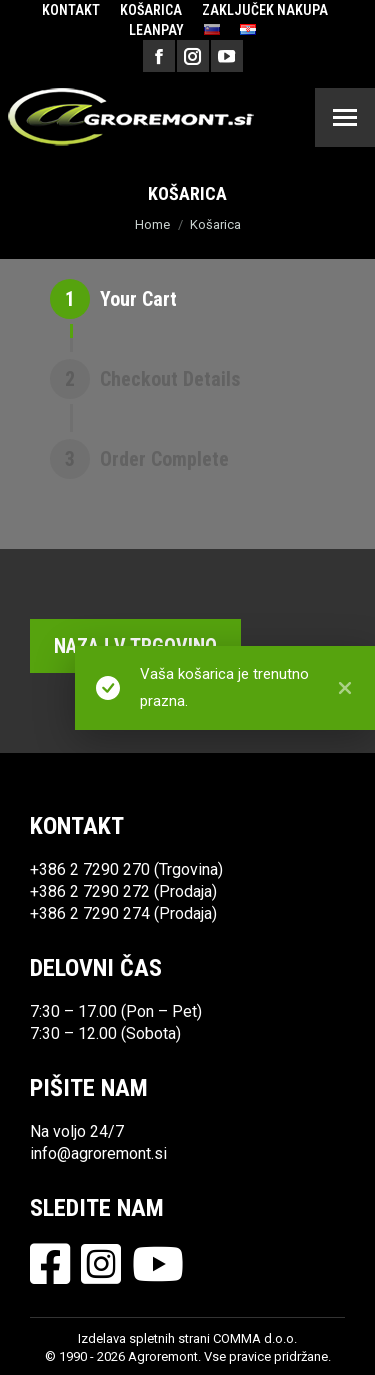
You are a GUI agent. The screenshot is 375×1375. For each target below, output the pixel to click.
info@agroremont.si (98, 1153)
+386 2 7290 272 (90, 891)
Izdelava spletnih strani (144, 1338)
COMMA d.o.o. (255, 1338)
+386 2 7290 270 (90, 869)
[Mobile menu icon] (345, 117)
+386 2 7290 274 (90, 913)
